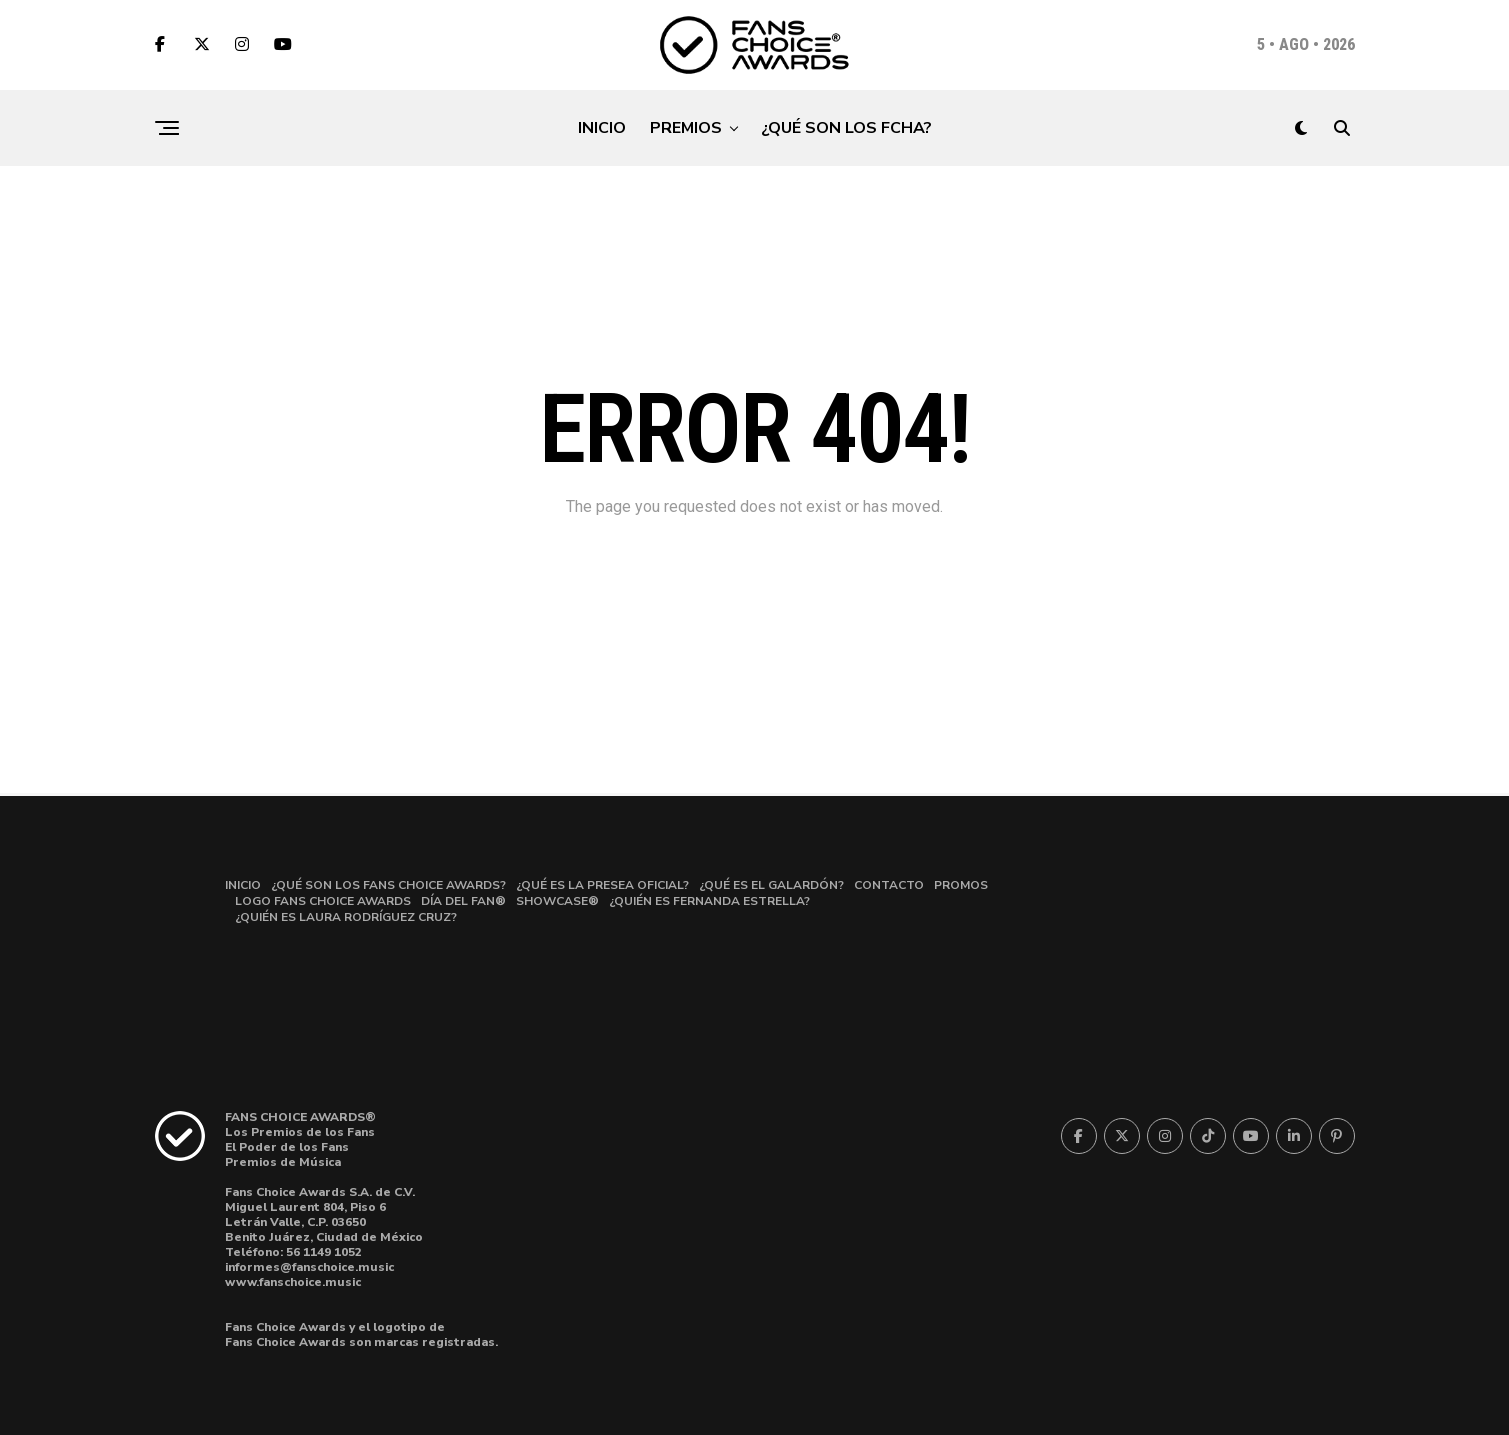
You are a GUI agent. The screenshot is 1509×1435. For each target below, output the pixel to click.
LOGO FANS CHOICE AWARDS (323, 901)
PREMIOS (686, 128)
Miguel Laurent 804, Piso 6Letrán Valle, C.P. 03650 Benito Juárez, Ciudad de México (324, 1222)
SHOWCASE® (557, 901)
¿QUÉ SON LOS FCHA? (846, 128)
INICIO (602, 128)
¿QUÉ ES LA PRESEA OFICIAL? (602, 885)
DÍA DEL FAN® (463, 901)
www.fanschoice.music (293, 1282)
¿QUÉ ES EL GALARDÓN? (771, 885)
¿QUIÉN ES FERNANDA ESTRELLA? (709, 901)
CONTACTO (889, 885)
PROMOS (961, 885)
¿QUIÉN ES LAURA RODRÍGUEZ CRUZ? (346, 917)
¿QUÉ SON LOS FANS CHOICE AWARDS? (388, 885)
